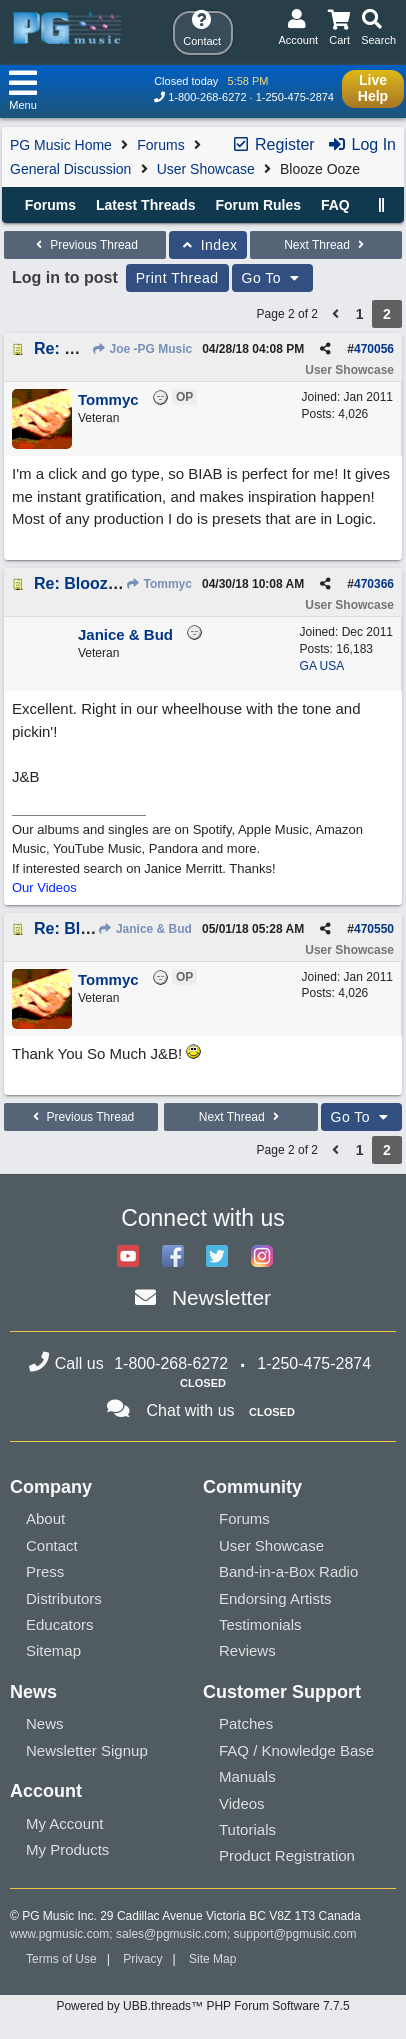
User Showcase (206, 169)
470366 (374, 584)
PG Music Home (61, 145)
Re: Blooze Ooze (97, 583)
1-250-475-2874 (295, 97)
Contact (52, 1545)
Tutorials (247, 1829)
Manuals (247, 1776)
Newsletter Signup (87, 1750)
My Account (65, 1823)
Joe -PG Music (141, 349)
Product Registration (287, 1855)
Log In (361, 144)
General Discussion (70, 169)
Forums (160, 145)
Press (45, 1571)
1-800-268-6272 (207, 97)
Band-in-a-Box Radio (288, 1571)
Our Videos (44, 887)
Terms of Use (61, 1959)
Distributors (64, 1598)
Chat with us (191, 1410)
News (45, 1723)
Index (208, 245)
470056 (374, 349)
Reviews (247, 1650)
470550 (374, 929)
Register (273, 144)
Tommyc (158, 584)
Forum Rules (258, 205)
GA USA (322, 666)
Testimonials (260, 1624)
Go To (273, 278)
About (45, 1518)
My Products (67, 1849)
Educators (60, 1624)
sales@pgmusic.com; (175, 1934)
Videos (242, 1803)
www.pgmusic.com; (61, 1934)
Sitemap (53, 1650)
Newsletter (221, 1297)
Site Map (212, 1959)
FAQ (335, 205)
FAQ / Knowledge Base (296, 1750)
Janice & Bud (145, 929)
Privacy (142, 1959)
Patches (246, 1723)
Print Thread (177, 278)
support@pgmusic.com (295, 1934)
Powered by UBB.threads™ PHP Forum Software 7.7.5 (202, 2006)
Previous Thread (85, 245)
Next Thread (326, 245)
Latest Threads (146, 205)
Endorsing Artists (275, 1598)
